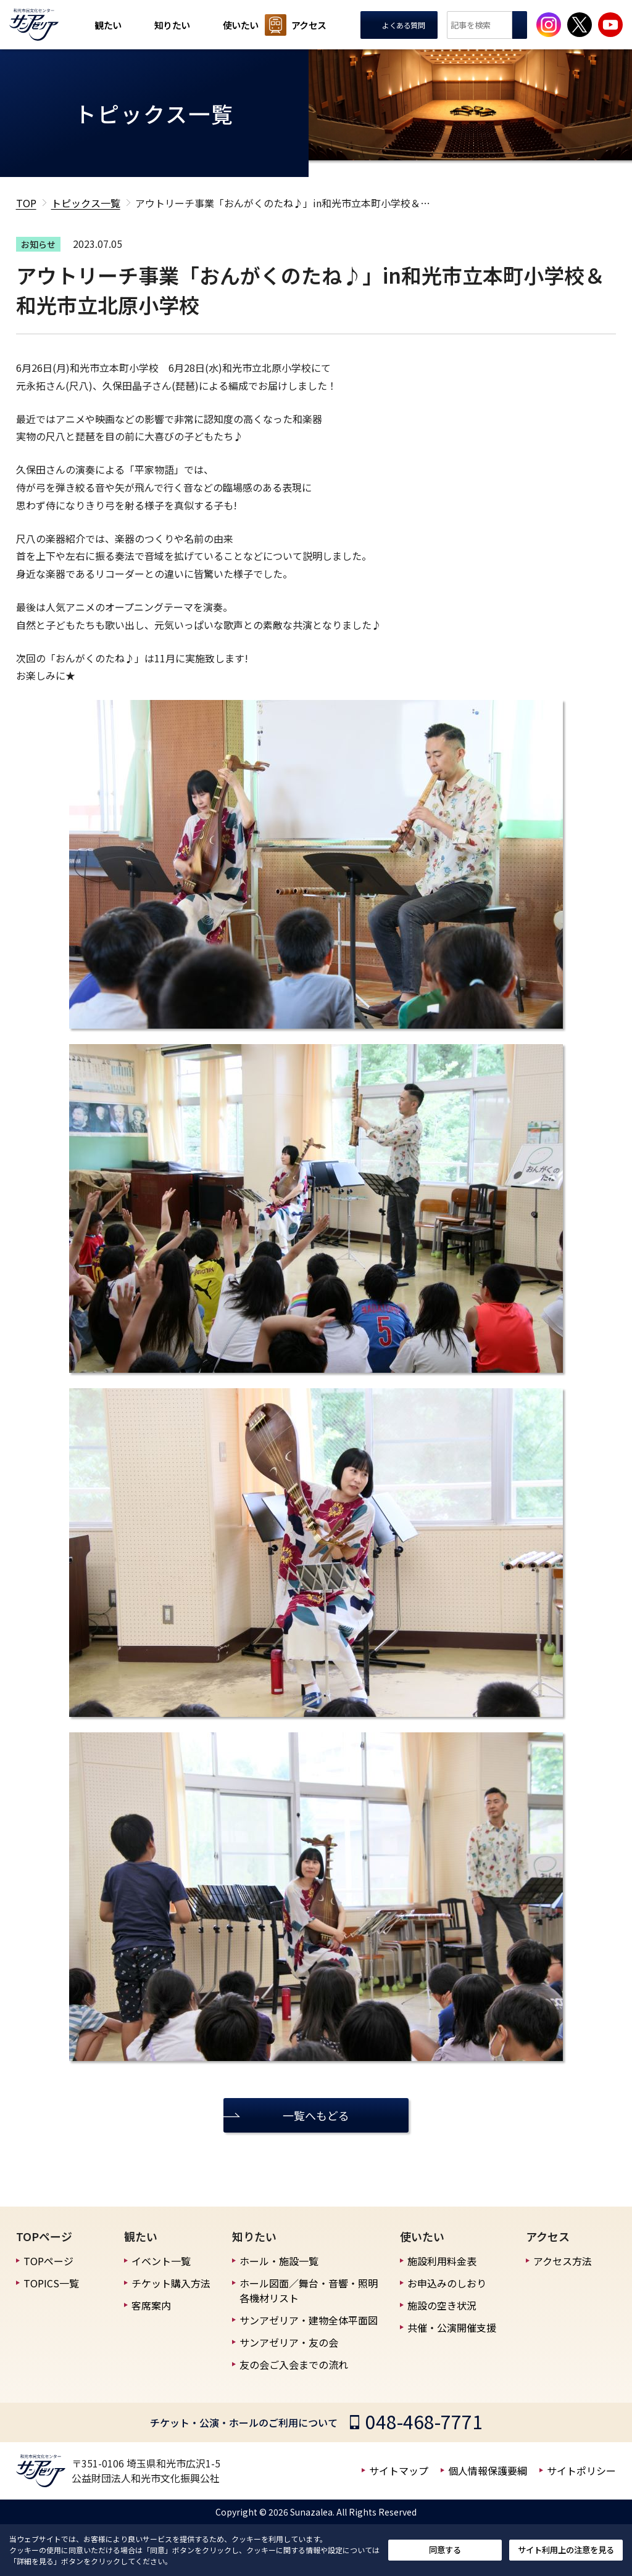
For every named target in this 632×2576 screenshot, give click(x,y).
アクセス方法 (562, 2260)
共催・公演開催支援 (451, 2327)
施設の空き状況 (441, 2305)
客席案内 (151, 2305)
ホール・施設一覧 (278, 2260)
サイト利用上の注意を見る (566, 2550)
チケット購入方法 (170, 2283)
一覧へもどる (316, 2115)
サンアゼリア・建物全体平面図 (308, 2320)
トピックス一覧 (85, 202)
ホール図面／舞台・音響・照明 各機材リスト (308, 2290)
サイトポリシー (581, 2470)
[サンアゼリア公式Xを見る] (579, 24)
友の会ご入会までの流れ (293, 2364)
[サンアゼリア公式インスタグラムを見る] (548, 24)
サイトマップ (398, 2470)
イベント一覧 (161, 2260)
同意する (445, 2550)
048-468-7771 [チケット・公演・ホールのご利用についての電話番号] (424, 2421)
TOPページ (48, 2260)
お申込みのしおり (446, 2283)
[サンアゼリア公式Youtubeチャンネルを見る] (610, 24)
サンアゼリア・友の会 (288, 2342)
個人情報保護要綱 (487, 2470)
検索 (519, 25)
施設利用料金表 (441, 2260)
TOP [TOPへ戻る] (26, 202)
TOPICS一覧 (51, 2283)
